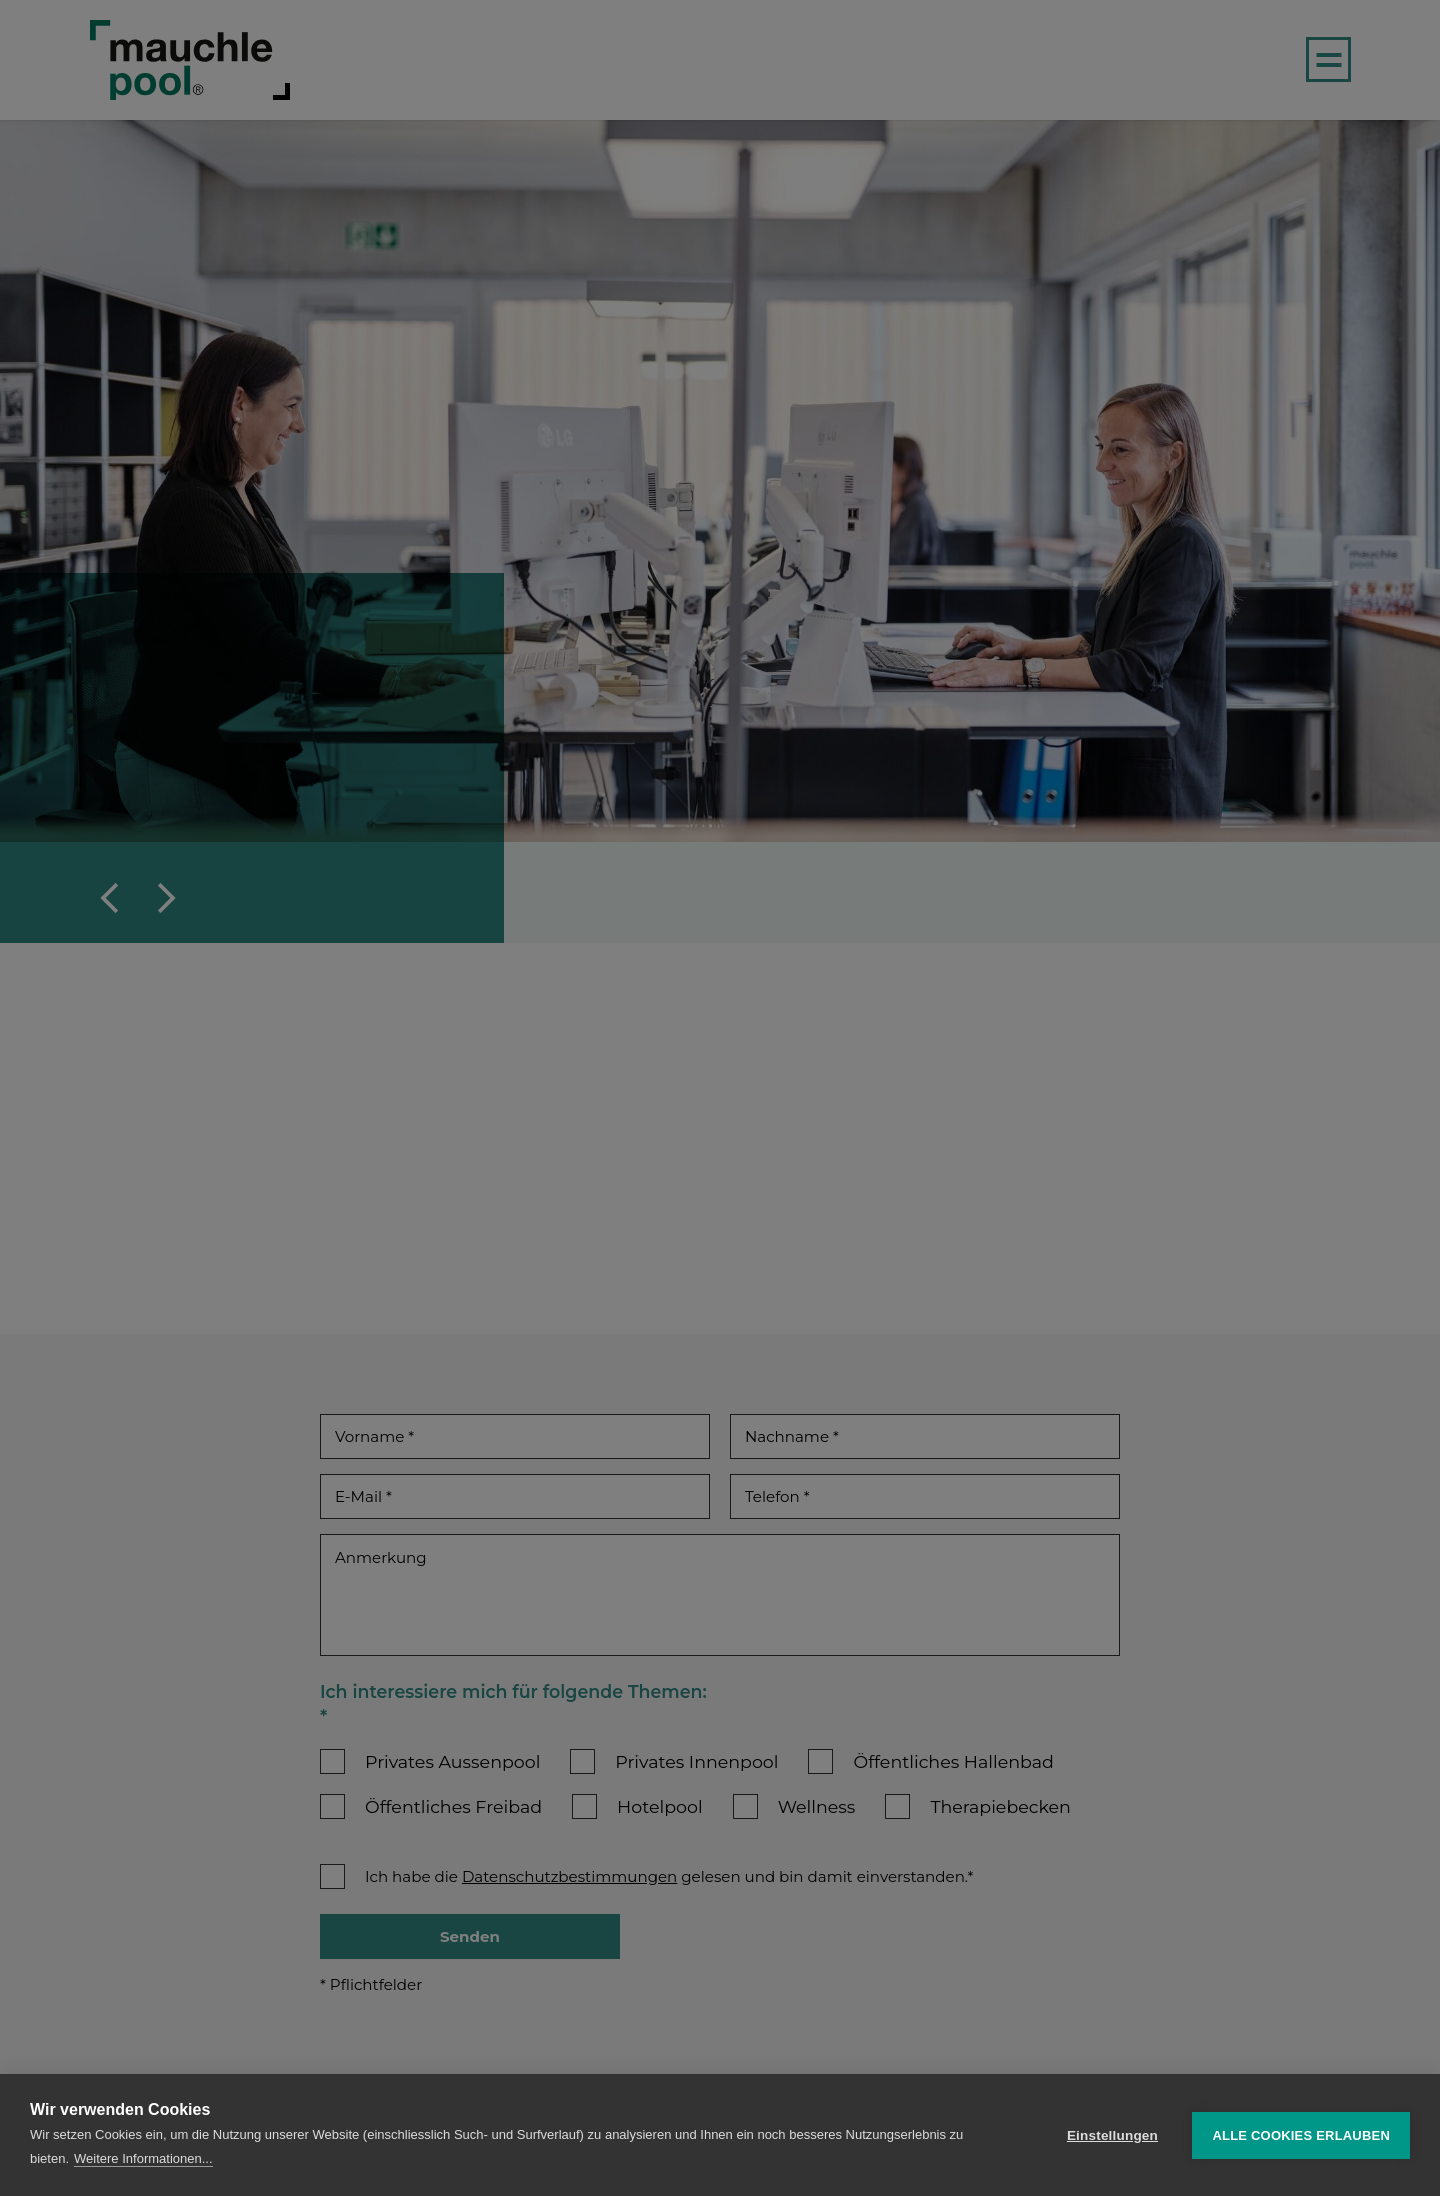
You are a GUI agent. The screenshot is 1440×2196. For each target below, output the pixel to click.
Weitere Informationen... (143, 2158)
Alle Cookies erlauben (1301, 2135)
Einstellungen (1112, 2135)
